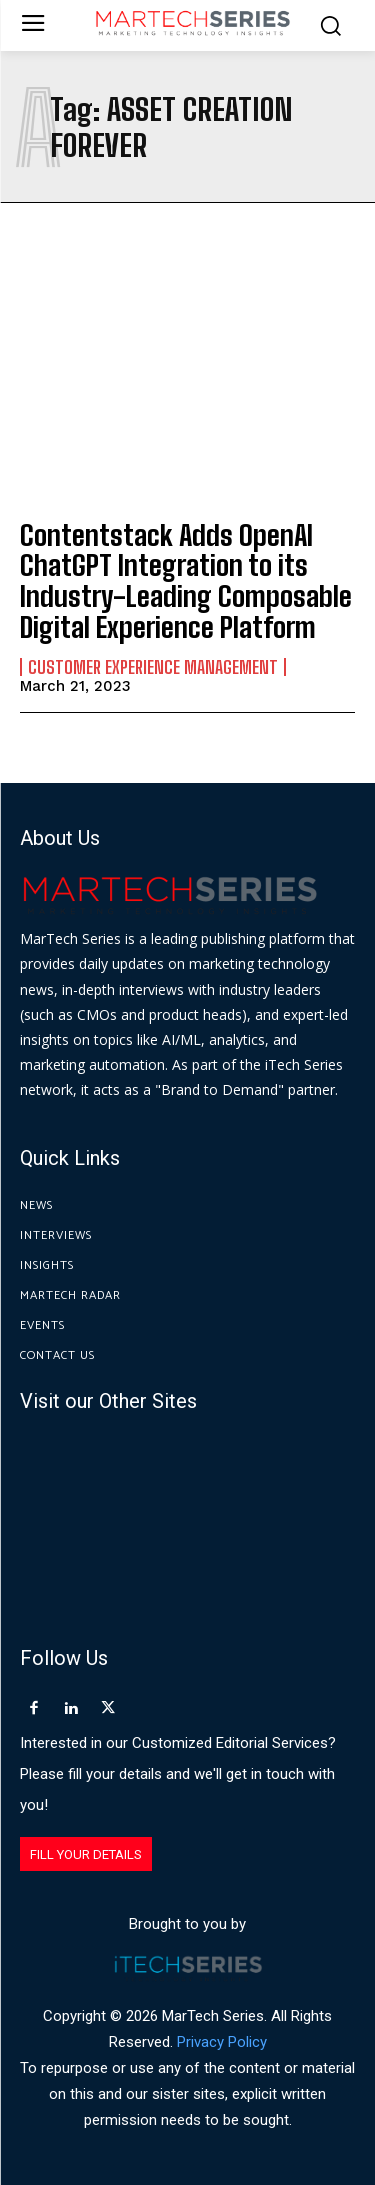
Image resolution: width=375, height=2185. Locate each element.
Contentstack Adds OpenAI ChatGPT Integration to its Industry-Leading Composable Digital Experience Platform (186, 581)
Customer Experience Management (153, 667)
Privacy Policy (222, 2042)
